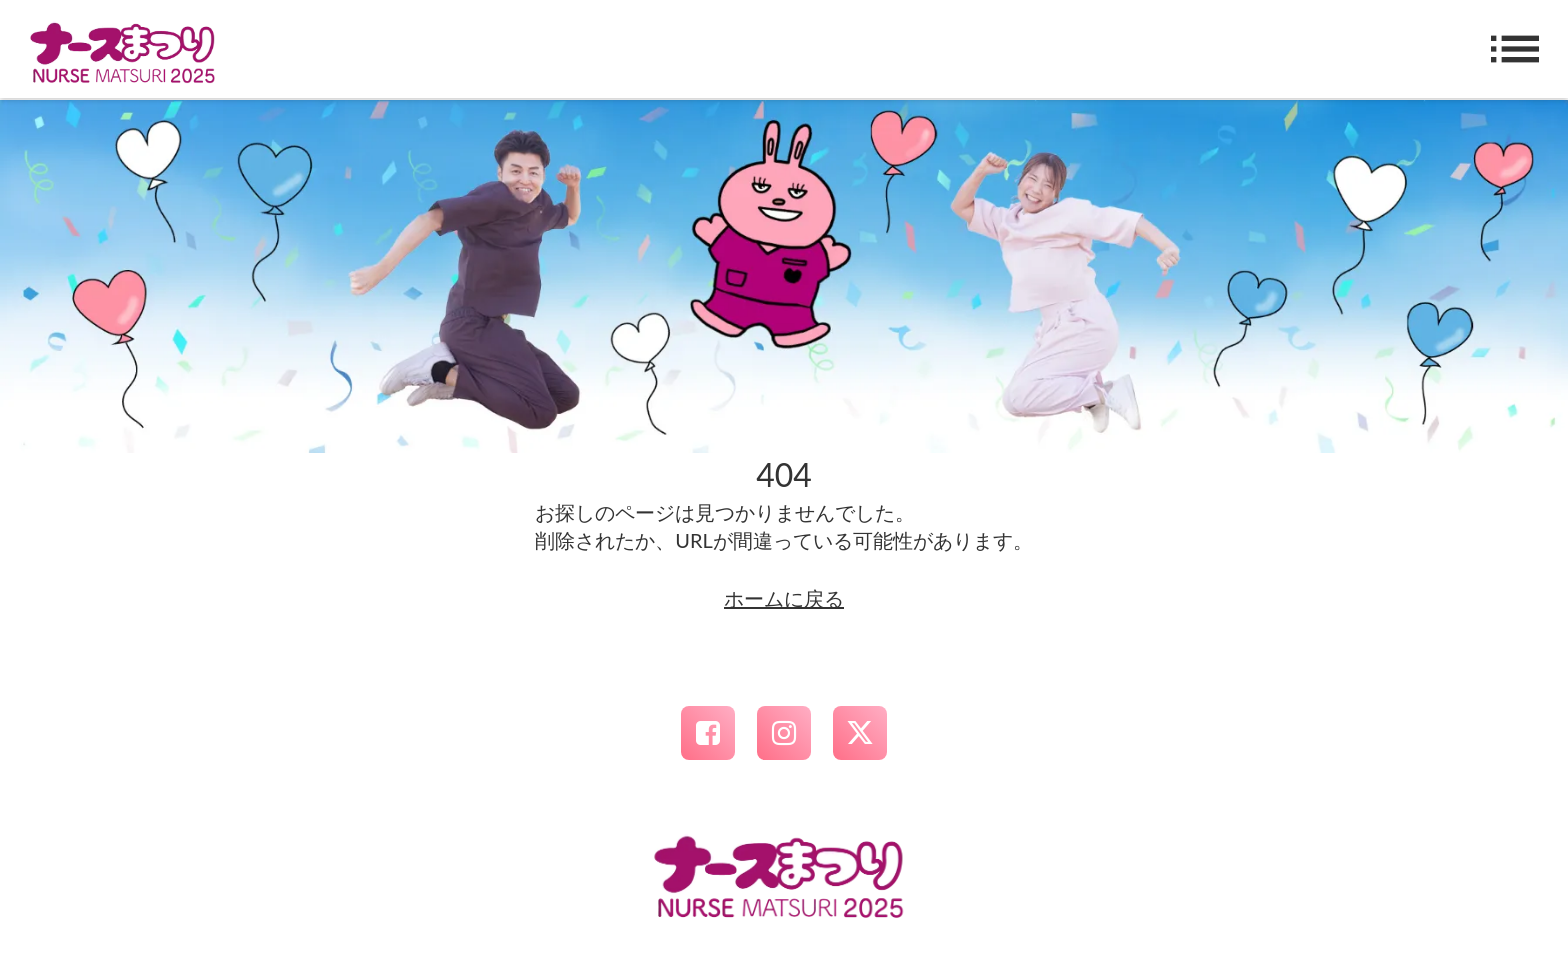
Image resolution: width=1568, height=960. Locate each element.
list (1515, 49)
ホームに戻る (784, 598)
